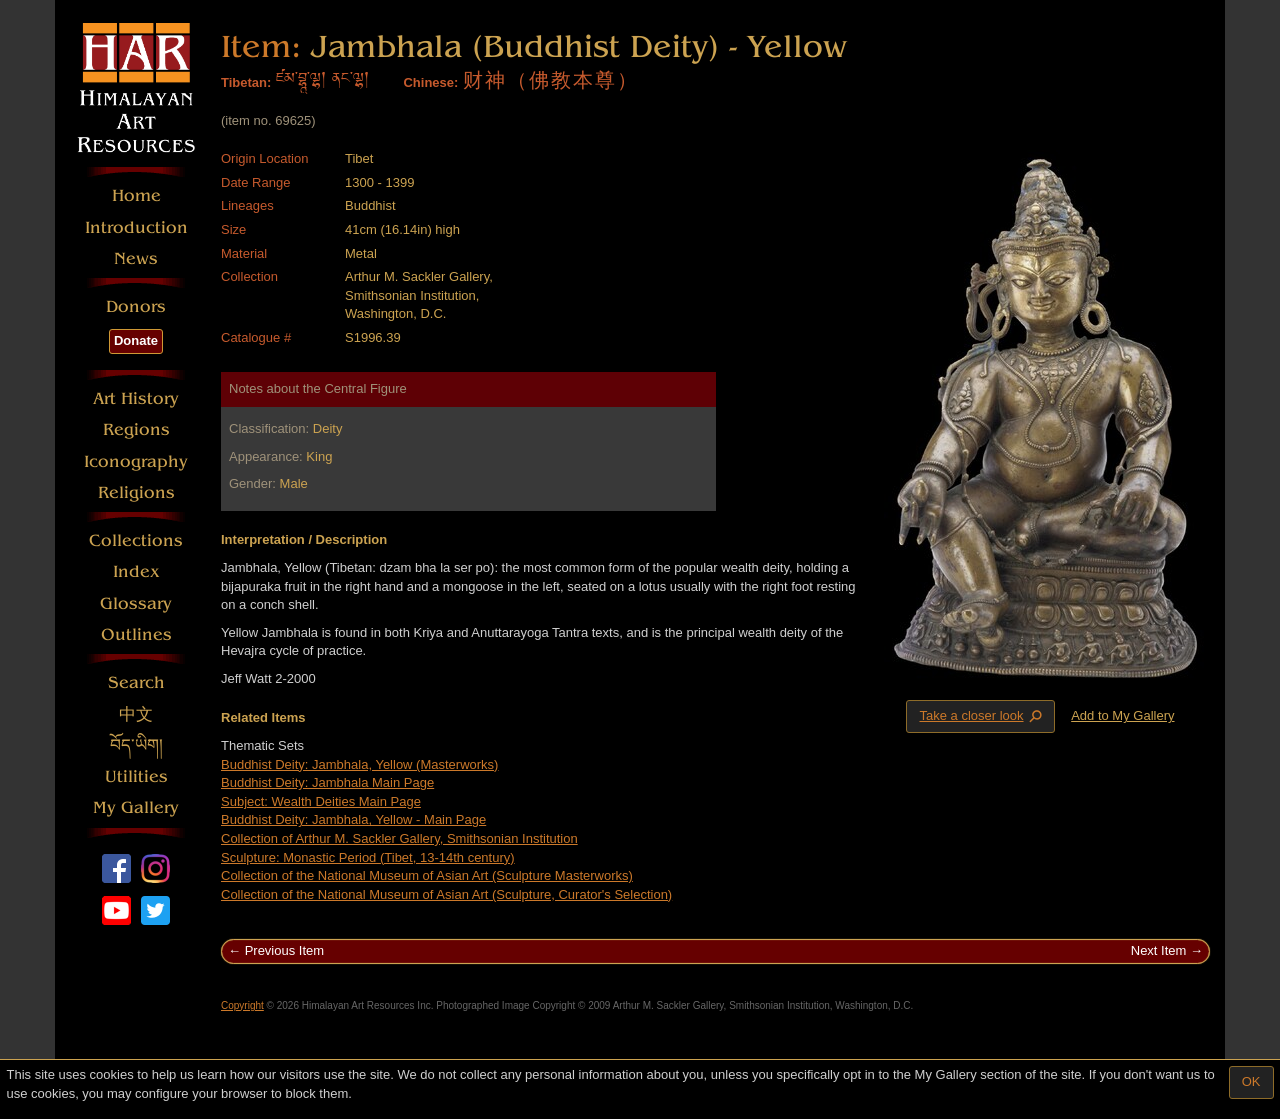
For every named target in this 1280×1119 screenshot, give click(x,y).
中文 (136, 714)
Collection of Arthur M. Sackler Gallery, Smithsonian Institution (399, 838)
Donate (136, 340)
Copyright (242, 1005)
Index (136, 571)
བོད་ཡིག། (136, 745)
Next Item (1159, 950)
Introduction (136, 227)
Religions (136, 492)
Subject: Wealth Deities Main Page (321, 801)
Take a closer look (982, 716)
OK (1251, 1081)
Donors (136, 306)
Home (136, 195)
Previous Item (284, 950)
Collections (136, 540)
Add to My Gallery (1122, 715)
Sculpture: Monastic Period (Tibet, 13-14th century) (368, 857)
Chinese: (430, 82)
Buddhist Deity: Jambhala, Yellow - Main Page (353, 819)
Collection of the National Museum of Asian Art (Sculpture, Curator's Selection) (446, 894)
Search (136, 682)
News (136, 258)
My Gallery (136, 807)
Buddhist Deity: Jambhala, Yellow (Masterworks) (359, 764)
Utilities (136, 776)
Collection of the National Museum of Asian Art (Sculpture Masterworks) (427, 875)
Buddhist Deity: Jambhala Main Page (327, 782)
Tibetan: (246, 82)
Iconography (136, 461)
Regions (136, 429)
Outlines (136, 634)
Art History (136, 398)
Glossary (136, 603)
